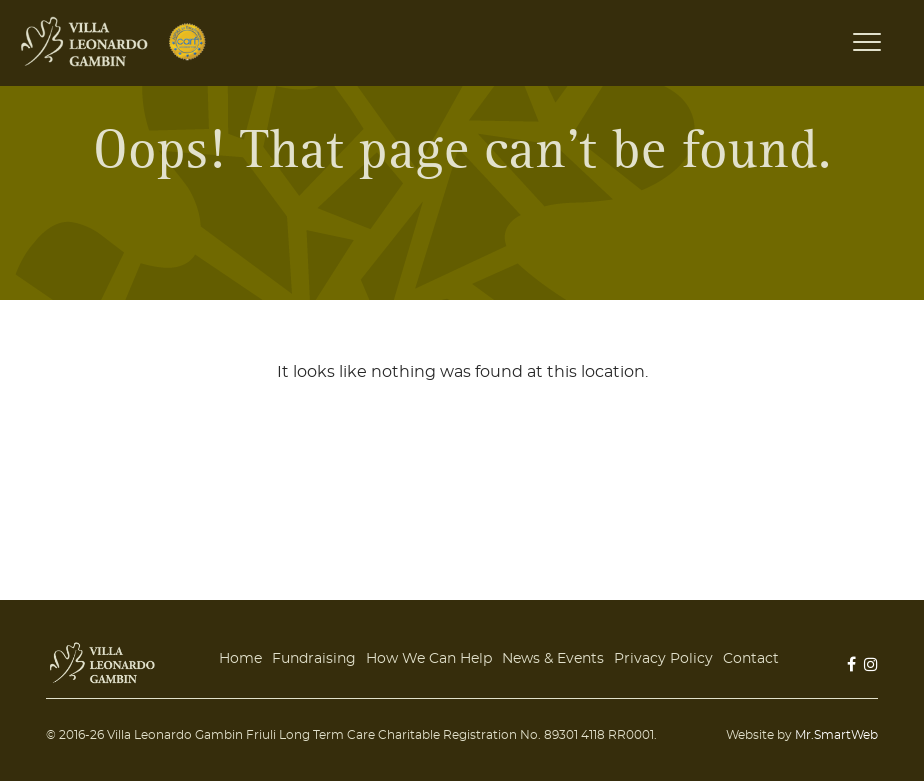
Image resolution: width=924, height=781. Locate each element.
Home (240, 659)
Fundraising (314, 659)
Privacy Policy (663, 659)
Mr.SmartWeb (836, 735)
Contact (751, 659)
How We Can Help (429, 659)
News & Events (553, 659)
